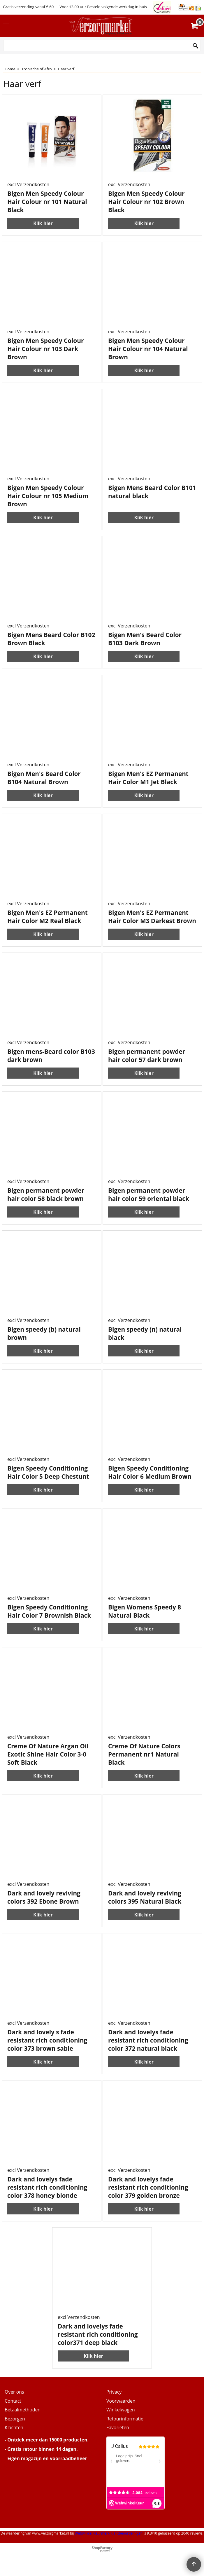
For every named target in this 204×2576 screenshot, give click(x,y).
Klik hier (43, 223)
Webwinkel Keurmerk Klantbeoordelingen (109, 2533)
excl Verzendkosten (28, 184)
